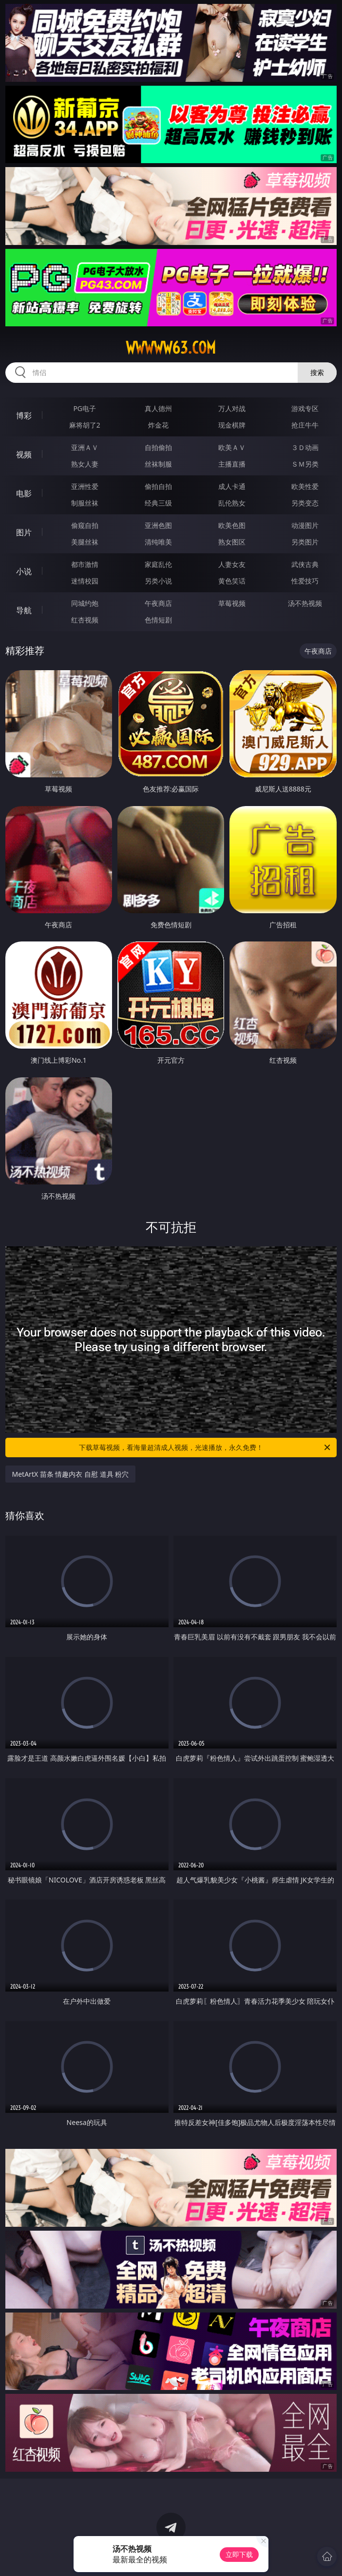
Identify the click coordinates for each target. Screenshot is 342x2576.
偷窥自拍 (84, 525)
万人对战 (232, 408)
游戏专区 (305, 408)
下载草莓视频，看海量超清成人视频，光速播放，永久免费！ (205, 1447)
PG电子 (84, 408)
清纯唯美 (158, 541)
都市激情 (84, 564)
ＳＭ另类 (305, 464)
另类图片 (305, 541)
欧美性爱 (305, 486)
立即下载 (239, 2554)
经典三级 (158, 503)
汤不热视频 (305, 603)
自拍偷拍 (158, 447)
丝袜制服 (158, 464)
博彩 (24, 415)
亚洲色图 (158, 525)
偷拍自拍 (158, 486)
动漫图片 (305, 525)
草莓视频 (232, 603)
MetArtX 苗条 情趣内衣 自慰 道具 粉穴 (70, 1474)
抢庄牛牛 (305, 425)
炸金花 (158, 425)
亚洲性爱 (84, 486)
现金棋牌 (232, 425)
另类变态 (305, 503)
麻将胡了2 (84, 425)
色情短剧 (158, 619)
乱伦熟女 (232, 503)
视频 (24, 454)
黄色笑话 (232, 580)
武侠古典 (305, 564)
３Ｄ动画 (305, 447)
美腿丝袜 (84, 541)
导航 (24, 610)
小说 (24, 571)
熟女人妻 (84, 464)
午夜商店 (158, 603)
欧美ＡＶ (232, 447)
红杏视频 (84, 619)
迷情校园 (84, 580)
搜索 (317, 372)
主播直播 (232, 464)
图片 (24, 532)
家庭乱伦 (158, 564)
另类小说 (158, 580)
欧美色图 (232, 525)
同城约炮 (84, 603)
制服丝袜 (84, 503)
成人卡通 (232, 486)
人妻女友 (232, 564)
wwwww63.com (171, 347)
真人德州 (158, 408)
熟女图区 (232, 541)
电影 (24, 493)
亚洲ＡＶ (84, 447)
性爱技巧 (305, 580)
